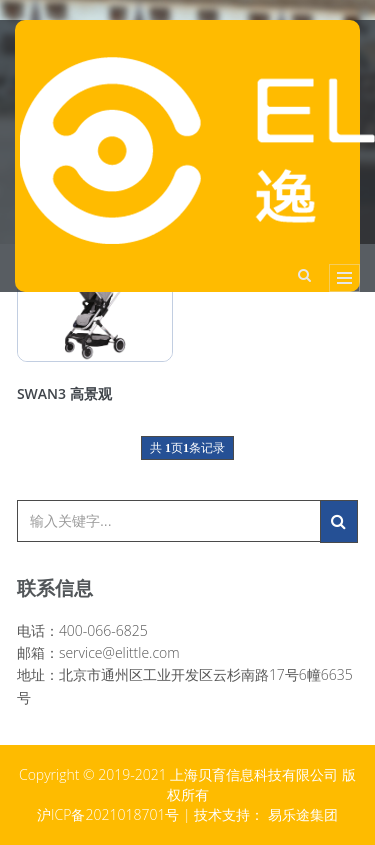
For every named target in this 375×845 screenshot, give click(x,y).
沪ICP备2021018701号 (108, 814)
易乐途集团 (303, 814)
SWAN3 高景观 (64, 393)
